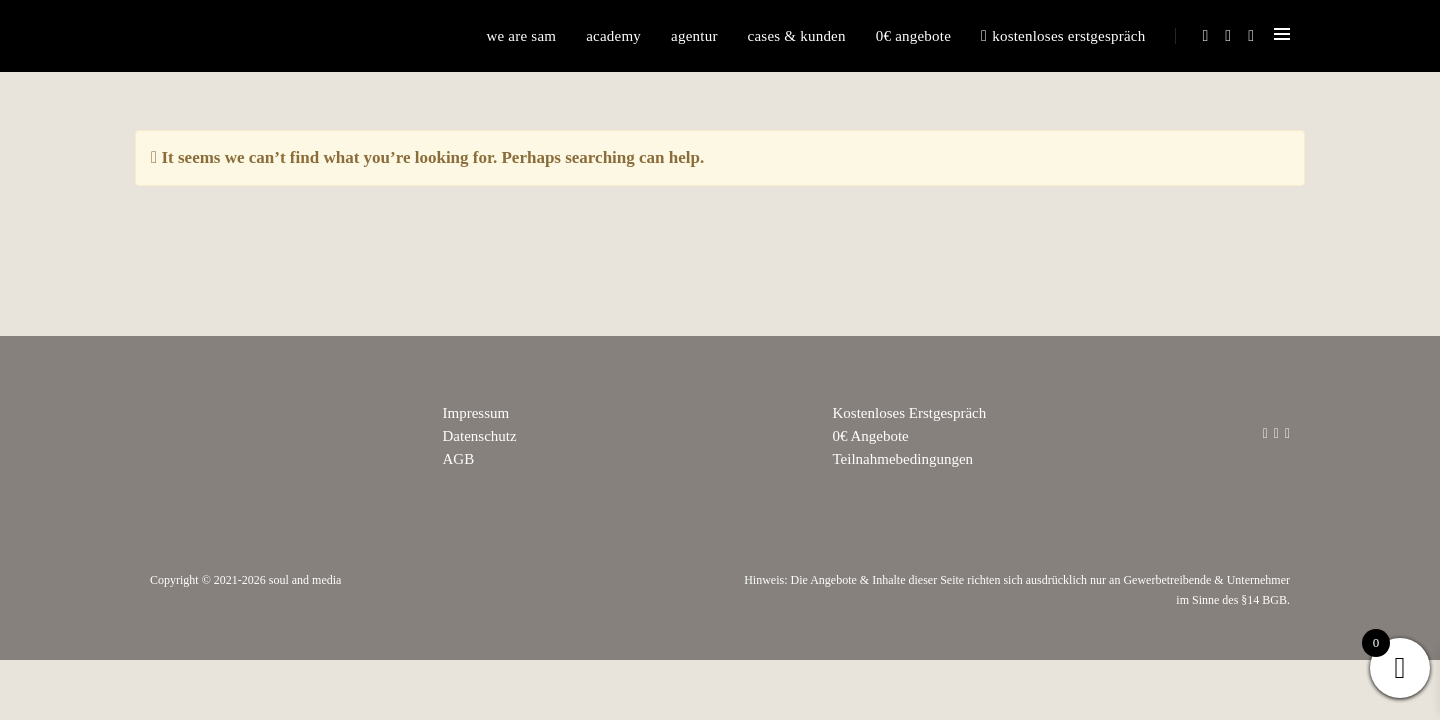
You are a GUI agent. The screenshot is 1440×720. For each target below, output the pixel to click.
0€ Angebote (913, 36)
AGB (459, 459)
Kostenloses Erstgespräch (1063, 36)
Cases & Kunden (797, 36)
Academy (613, 36)
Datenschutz (480, 436)
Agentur (694, 36)
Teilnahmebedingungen (903, 459)
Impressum (476, 413)
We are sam (521, 36)
